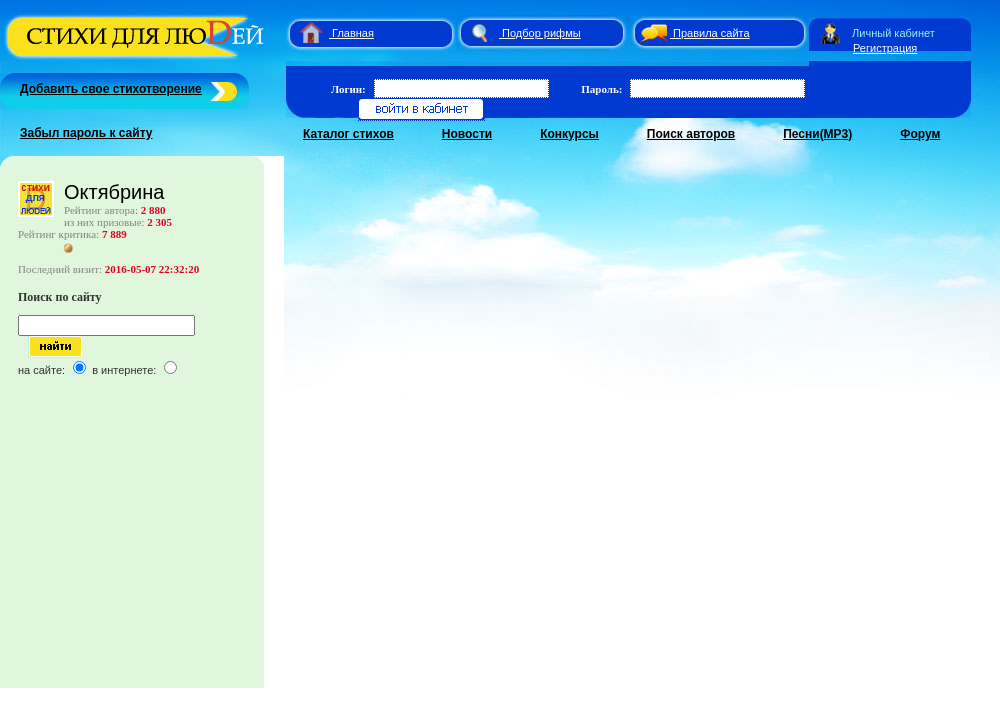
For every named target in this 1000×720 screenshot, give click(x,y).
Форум (920, 134)
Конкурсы (569, 134)
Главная (353, 33)
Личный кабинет (893, 33)
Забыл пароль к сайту (86, 133)
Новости (467, 134)
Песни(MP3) (817, 134)
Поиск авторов (691, 134)
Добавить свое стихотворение (111, 89)
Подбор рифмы (541, 33)
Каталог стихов (348, 134)
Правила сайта (711, 33)
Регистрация (885, 48)
